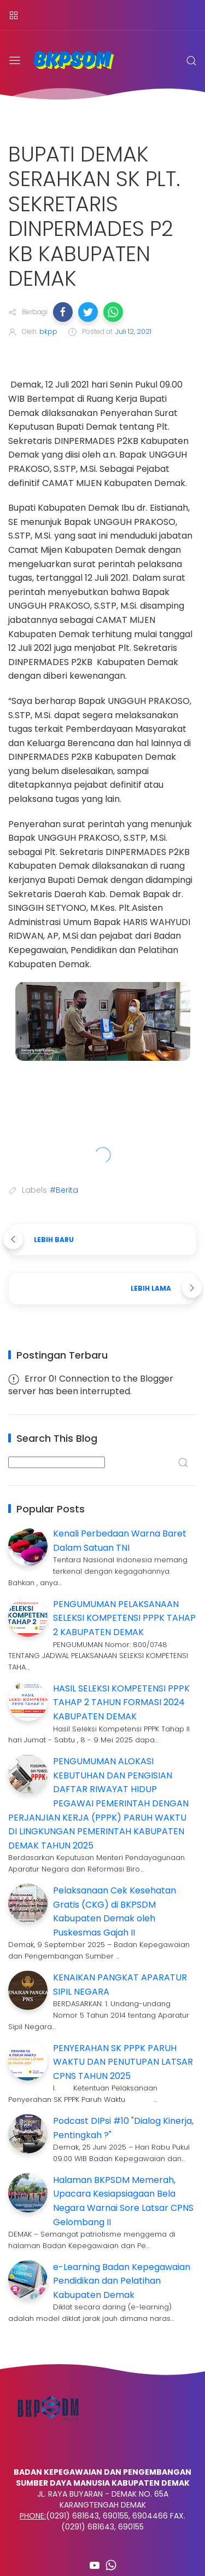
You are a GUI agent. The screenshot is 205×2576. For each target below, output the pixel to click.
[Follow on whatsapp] (111, 2565)
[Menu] (13, 15)
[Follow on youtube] (94, 2565)
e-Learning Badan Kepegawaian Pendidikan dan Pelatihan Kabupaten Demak (121, 2281)
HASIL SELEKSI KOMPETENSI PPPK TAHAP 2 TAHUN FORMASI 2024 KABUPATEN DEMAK (121, 1702)
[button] (63, 312)
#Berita (64, 1190)
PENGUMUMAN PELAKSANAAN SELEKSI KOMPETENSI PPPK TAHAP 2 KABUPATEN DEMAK (124, 1618)
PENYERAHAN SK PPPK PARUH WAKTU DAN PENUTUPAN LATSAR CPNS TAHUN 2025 (123, 2062)
